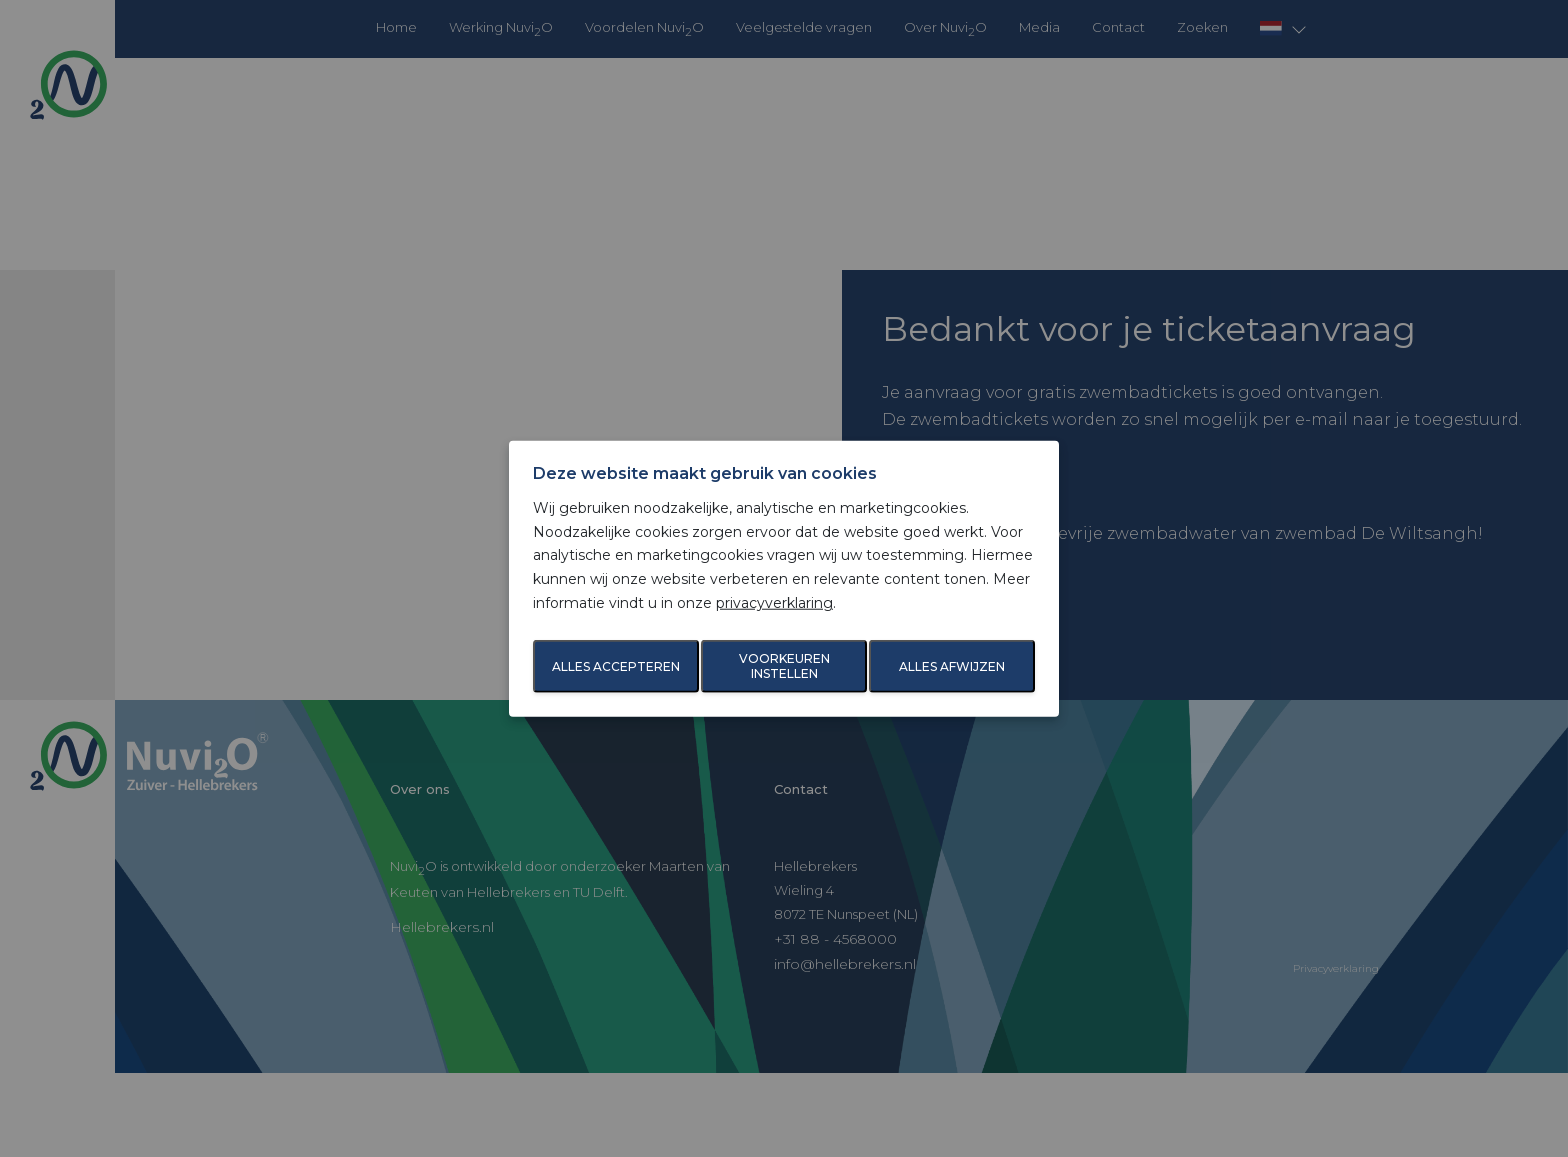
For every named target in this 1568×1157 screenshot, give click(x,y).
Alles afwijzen (952, 666)
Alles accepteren (616, 666)
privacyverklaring (774, 603)
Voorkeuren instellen (784, 666)
